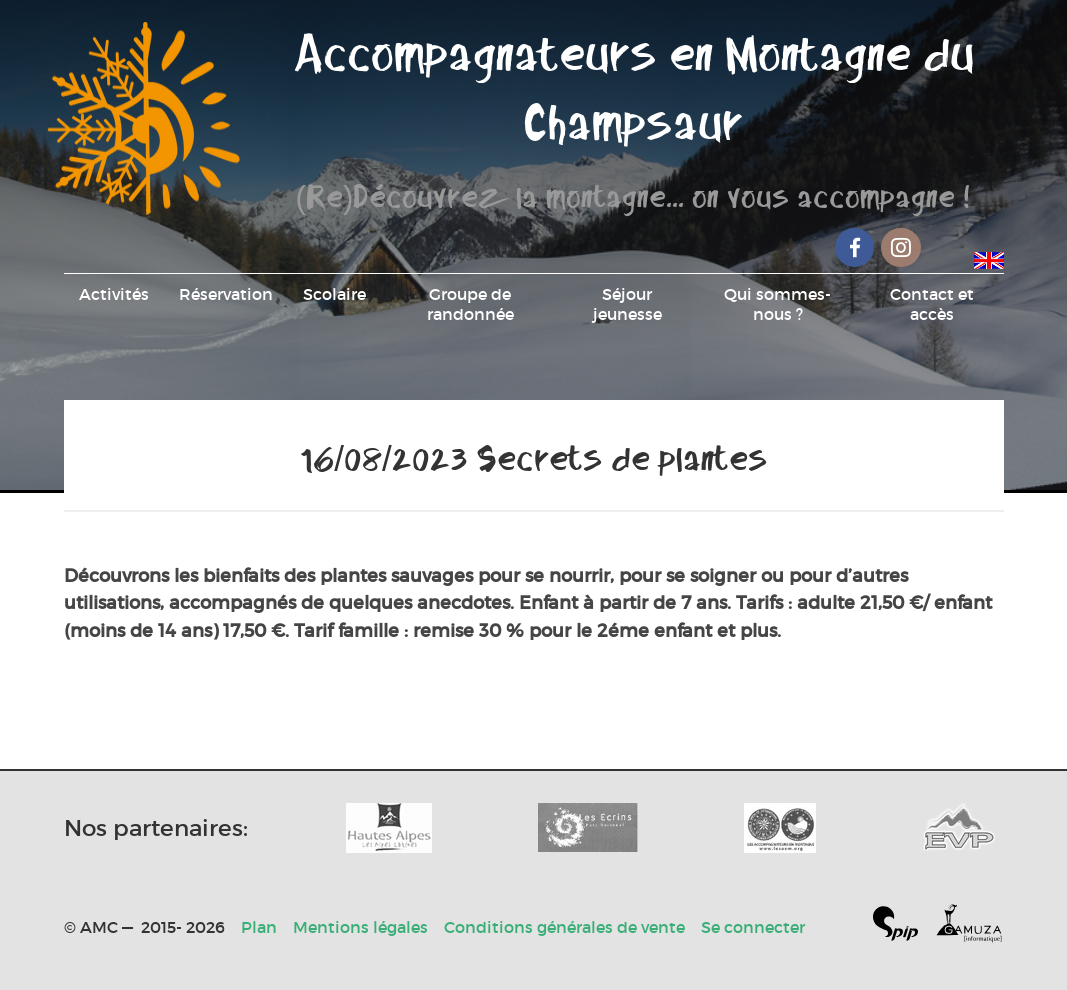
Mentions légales (360, 927)
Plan (259, 927)
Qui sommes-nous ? (777, 304)
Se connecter (753, 927)
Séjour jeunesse (627, 304)
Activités (114, 294)
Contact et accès (932, 304)
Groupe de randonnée (470, 304)
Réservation (226, 294)
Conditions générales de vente (564, 927)
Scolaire (334, 294)
